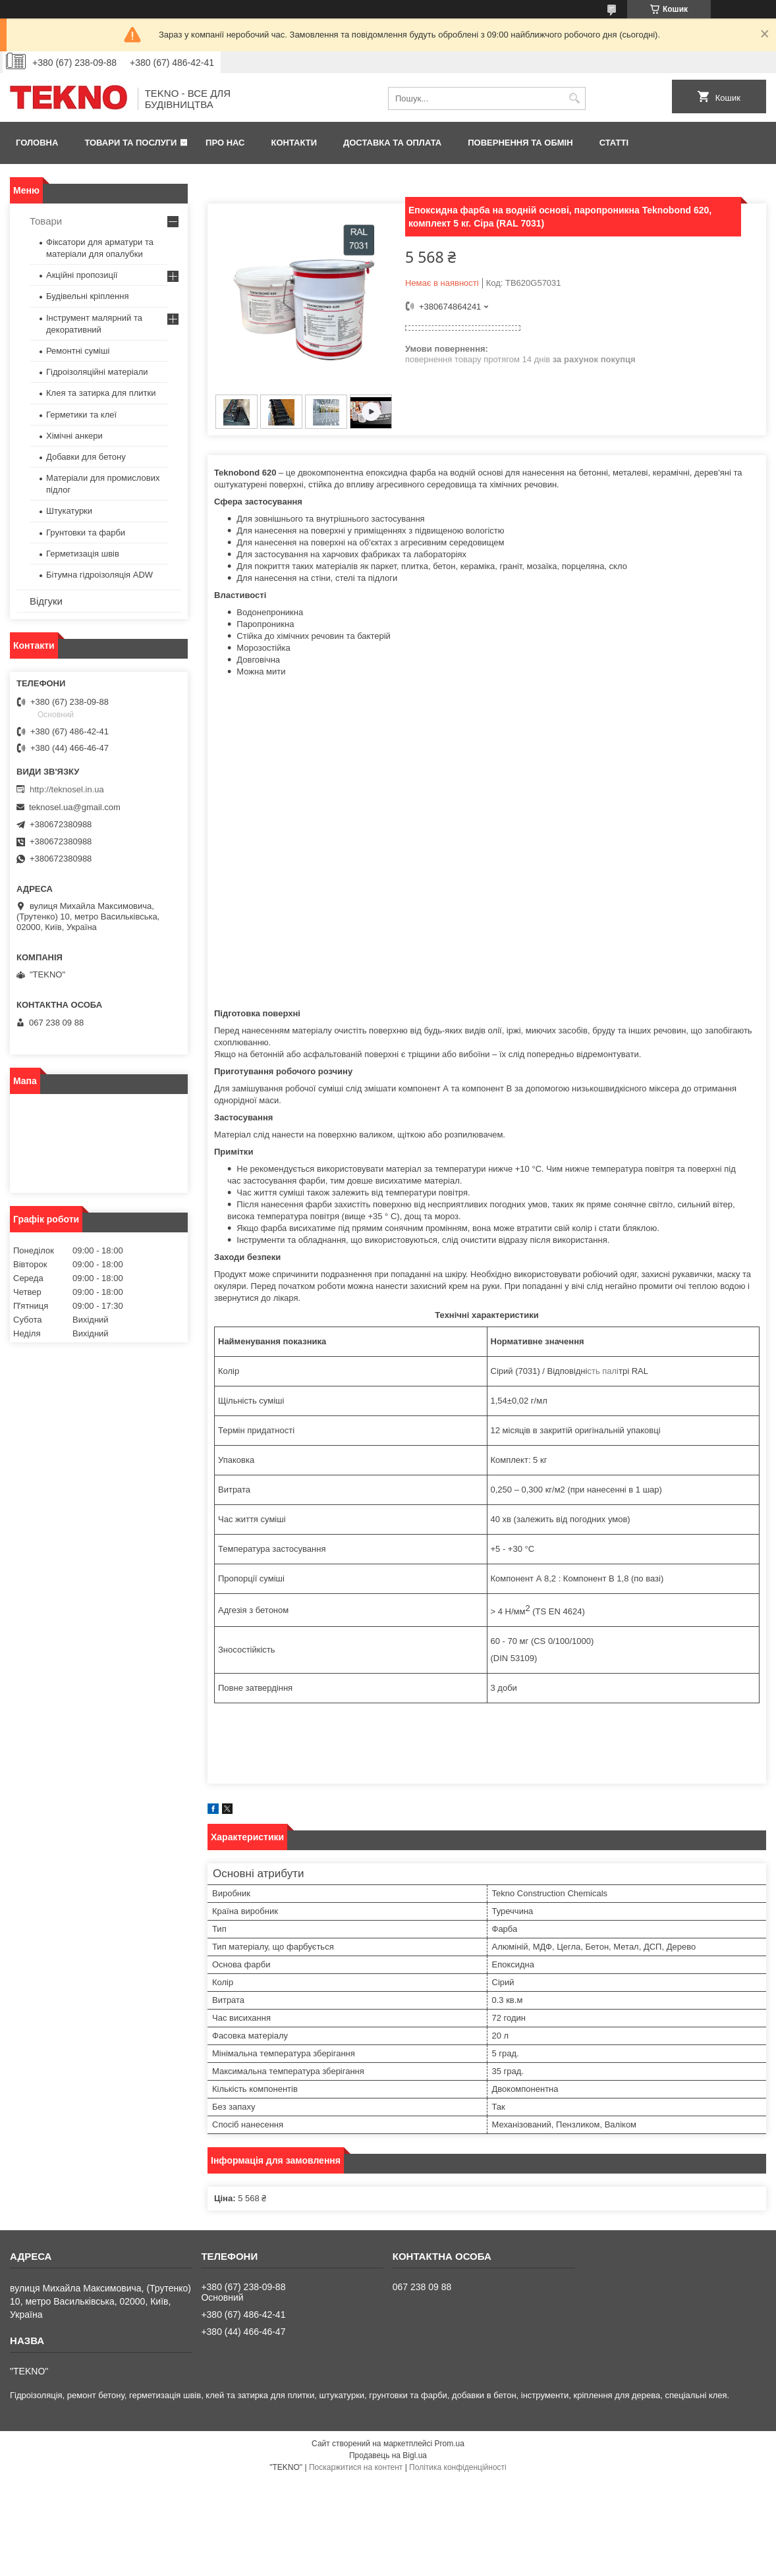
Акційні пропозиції (81, 275)
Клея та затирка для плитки (100, 393)
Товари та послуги (130, 143)
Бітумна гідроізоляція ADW (99, 575)
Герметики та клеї (81, 415)
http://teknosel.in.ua (67, 789)
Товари (46, 221)
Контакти (294, 143)
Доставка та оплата (392, 143)
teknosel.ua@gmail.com (75, 807)
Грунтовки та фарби (85, 532)
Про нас (225, 143)
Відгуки (46, 601)
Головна (37, 143)
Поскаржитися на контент (355, 2467)
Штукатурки (69, 511)
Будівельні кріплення (87, 296)
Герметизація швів (82, 554)
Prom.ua (449, 2443)
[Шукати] (574, 98)
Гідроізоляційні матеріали (97, 372)
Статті (613, 143)
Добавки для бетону (86, 457)
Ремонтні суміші (77, 351)
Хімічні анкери (74, 436)
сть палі (603, 1371)
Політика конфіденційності (458, 2467)
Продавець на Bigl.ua (388, 2455)
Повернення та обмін (520, 143)
